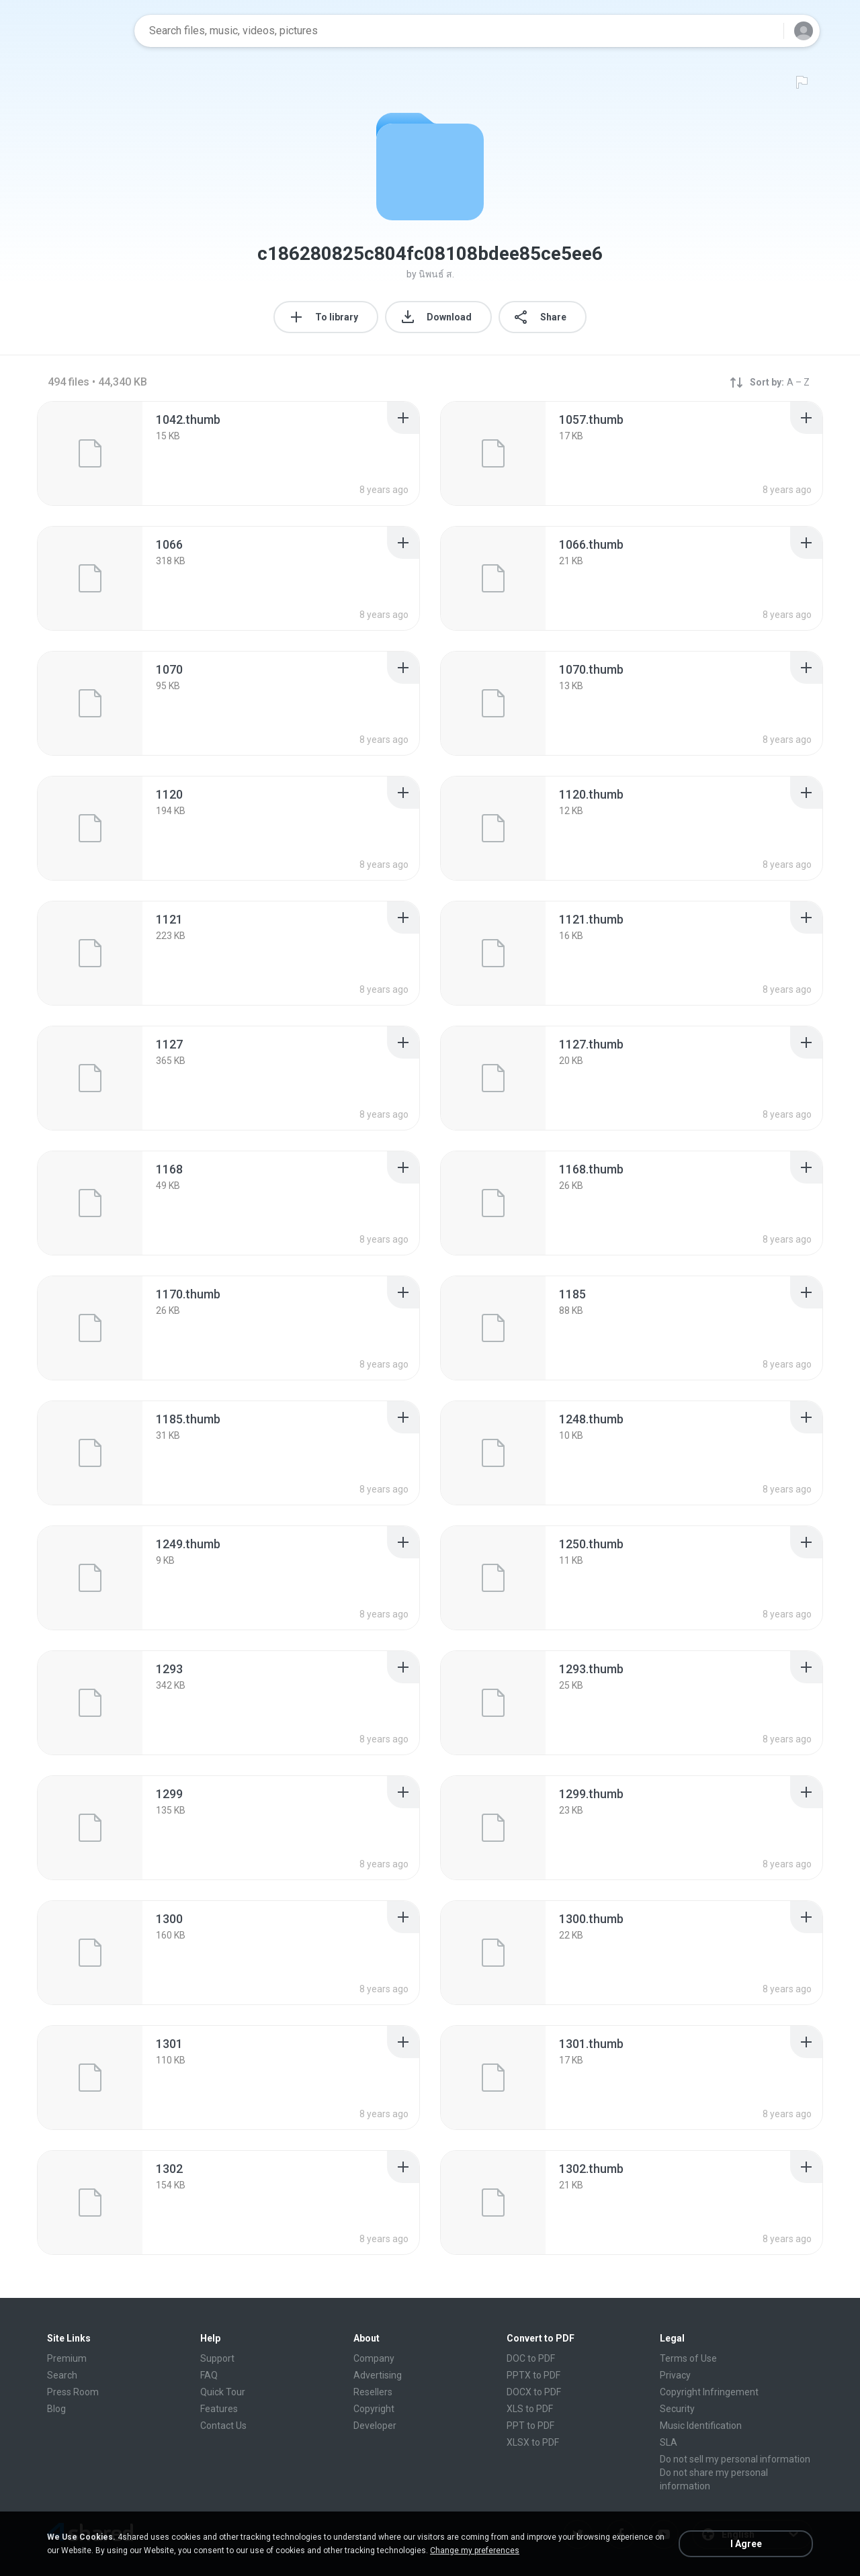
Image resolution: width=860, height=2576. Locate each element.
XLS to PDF (530, 2408)
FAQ (209, 2375)
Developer (374, 2425)
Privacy (675, 2375)
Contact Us (223, 2425)
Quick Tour (222, 2392)
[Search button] (765, 31)
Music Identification (701, 2425)
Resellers (372, 2392)
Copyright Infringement (709, 2392)
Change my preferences (474, 2550)
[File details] (90, 453)
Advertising (377, 2375)
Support (217, 2358)
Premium (67, 2358)
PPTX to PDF (533, 2375)
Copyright (373, 2408)
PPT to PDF (530, 2425)
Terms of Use (688, 2358)
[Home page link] (81, 30)
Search (62, 2375)
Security (677, 2408)
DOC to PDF (531, 2358)
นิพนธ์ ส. (436, 274)
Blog (56, 2408)
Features (219, 2408)
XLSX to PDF (533, 2442)
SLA (668, 2442)
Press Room (73, 2392)
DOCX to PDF (534, 2392)
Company (373, 2358)
